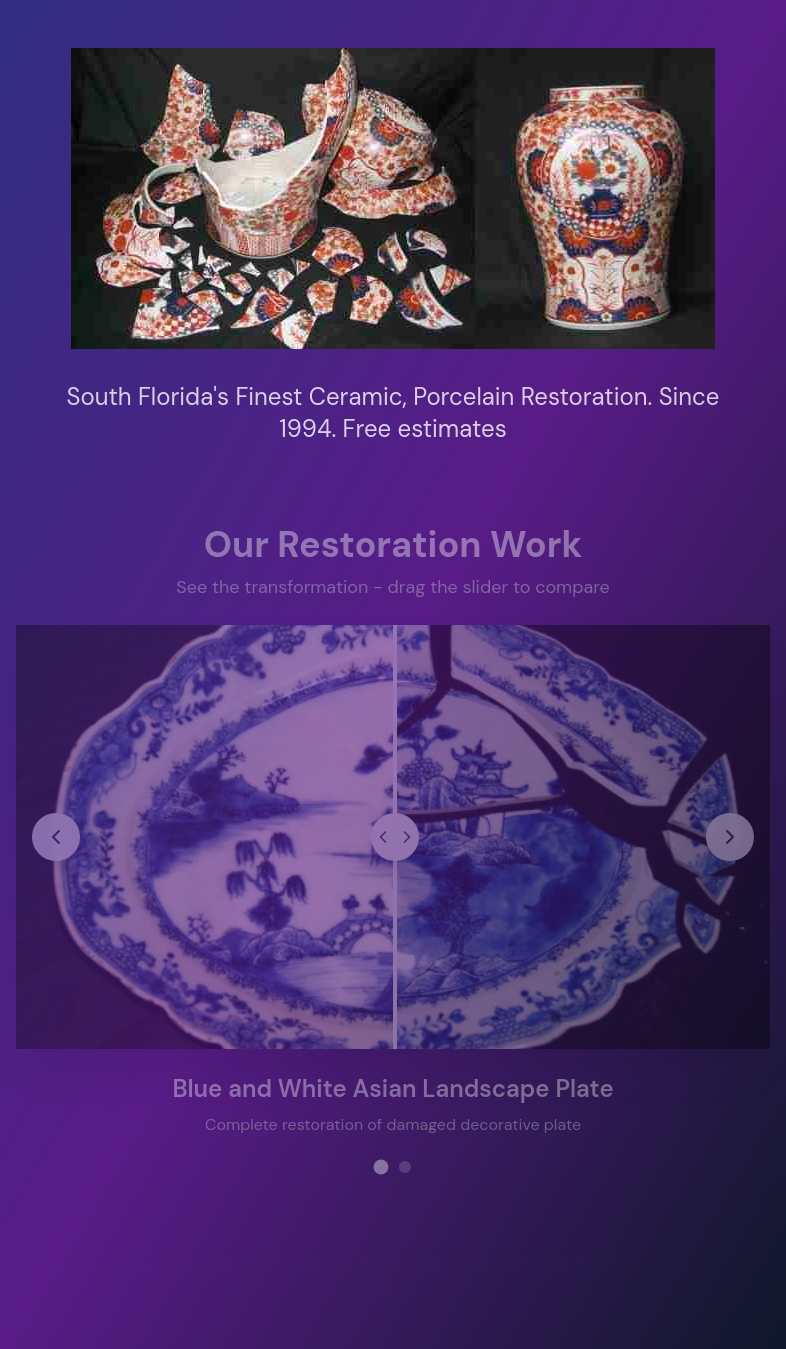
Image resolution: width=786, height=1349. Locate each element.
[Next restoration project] (729, 835)
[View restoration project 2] (405, 1165)
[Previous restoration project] (57, 835)
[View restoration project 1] (381, 1165)
